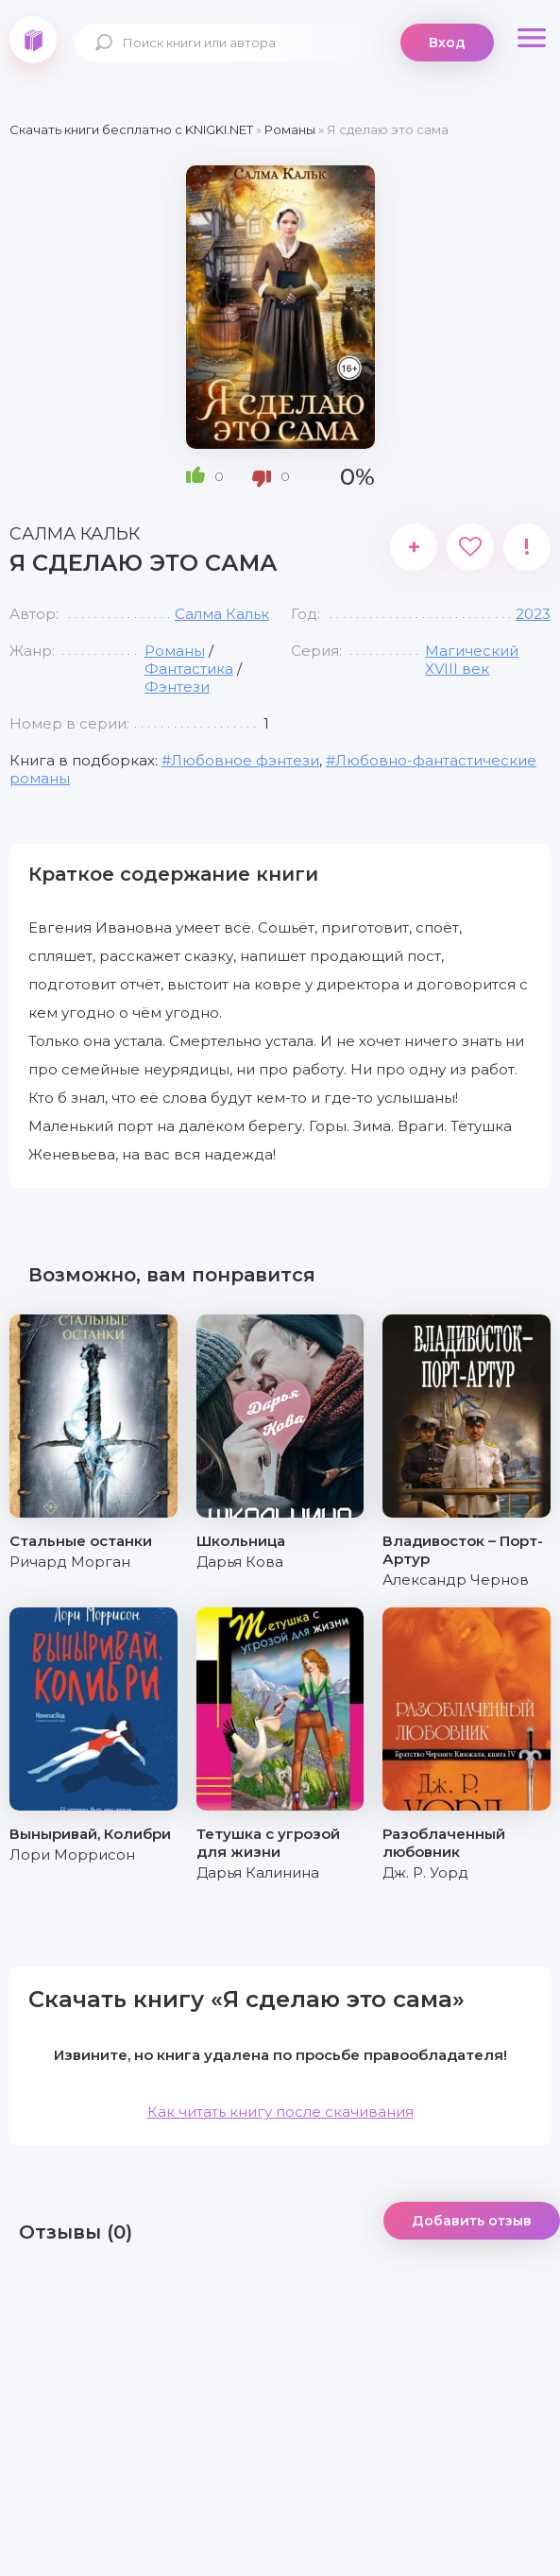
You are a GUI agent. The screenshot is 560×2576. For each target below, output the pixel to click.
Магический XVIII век (471, 660)
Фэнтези (177, 687)
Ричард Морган (69, 1562)
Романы (174, 651)
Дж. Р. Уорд (425, 1872)
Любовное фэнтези (245, 760)
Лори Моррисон (72, 1854)
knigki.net (33, 39)
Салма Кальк (222, 614)
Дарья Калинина (257, 1872)
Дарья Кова (239, 1562)
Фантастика (188, 669)
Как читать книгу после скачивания (280, 2112)
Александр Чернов (455, 1580)
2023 (533, 614)
